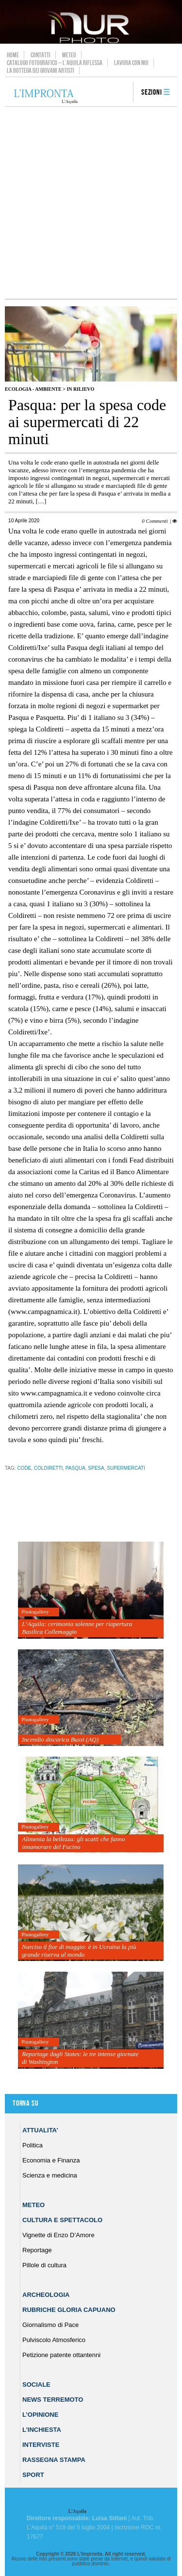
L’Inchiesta (41, 2429)
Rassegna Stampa (53, 2459)
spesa (96, 1468)
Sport (33, 2474)
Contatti (40, 55)
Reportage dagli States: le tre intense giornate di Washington (80, 2057)
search (122, 92)
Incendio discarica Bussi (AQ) (60, 1739)
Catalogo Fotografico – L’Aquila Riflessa (54, 62)
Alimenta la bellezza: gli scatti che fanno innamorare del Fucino (73, 1842)
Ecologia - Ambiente (33, 389)
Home (13, 55)
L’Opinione (40, 2414)
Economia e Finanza (51, 2160)
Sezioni (151, 92)
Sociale (36, 2384)
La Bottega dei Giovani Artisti (40, 70)
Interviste (40, 2444)
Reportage (37, 2250)
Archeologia (46, 2294)
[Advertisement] (91, 203)
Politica (32, 2145)
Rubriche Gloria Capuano (69, 2309)
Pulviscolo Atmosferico (53, 2339)
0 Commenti (154, 521)
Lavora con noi (131, 62)
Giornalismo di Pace (50, 2324)
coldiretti (48, 1468)
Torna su (25, 2103)
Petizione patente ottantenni (61, 2355)
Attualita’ (40, 2130)
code (24, 1468)
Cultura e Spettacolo (62, 2220)
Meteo (69, 55)
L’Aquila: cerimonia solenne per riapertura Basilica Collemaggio (77, 1627)
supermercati (126, 1468)
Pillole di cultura (44, 2265)
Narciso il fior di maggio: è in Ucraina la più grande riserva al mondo (79, 1950)
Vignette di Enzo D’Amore (58, 2235)
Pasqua (75, 1468)
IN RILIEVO (80, 389)
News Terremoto (52, 2399)
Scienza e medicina (49, 2175)
